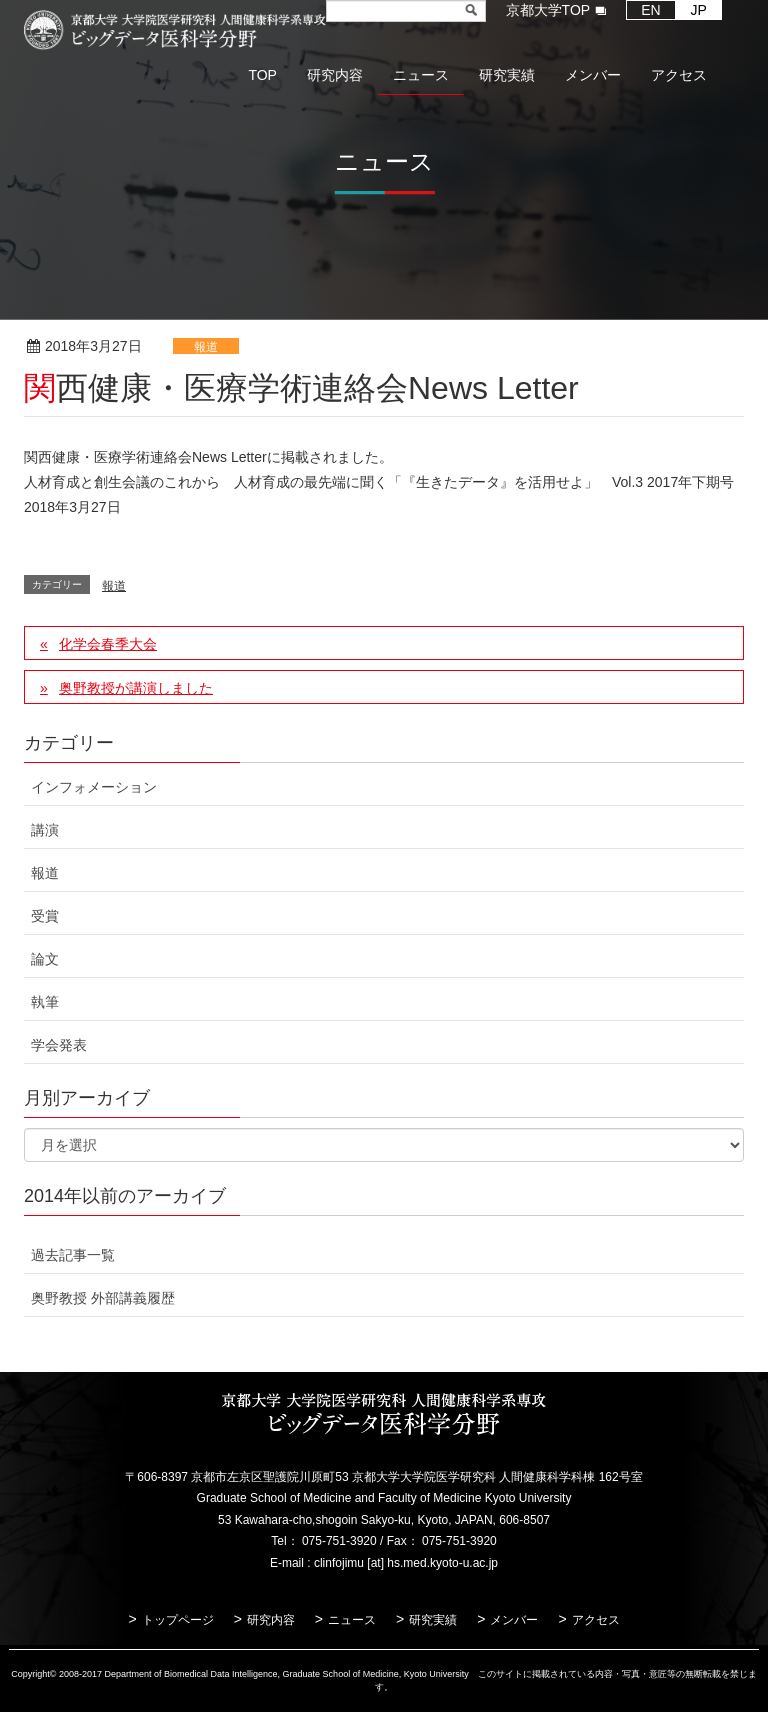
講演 (45, 830)
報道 (206, 347)
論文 (45, 959)
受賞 (45, 916)
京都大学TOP (548, 10)
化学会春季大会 (108, 644)
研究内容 (271, 1620)
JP (699, 10)
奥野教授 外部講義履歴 (103, 1298)
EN (650, 10)
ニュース (352, 1620)
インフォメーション (94, 787)
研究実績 (433, 1620)
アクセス (596, 1620)
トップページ (178, 1620)
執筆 (45, 1002)
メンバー (514, 1620)
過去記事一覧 (73, 1255)
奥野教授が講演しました (136, 688)
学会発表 (59, 1045)
